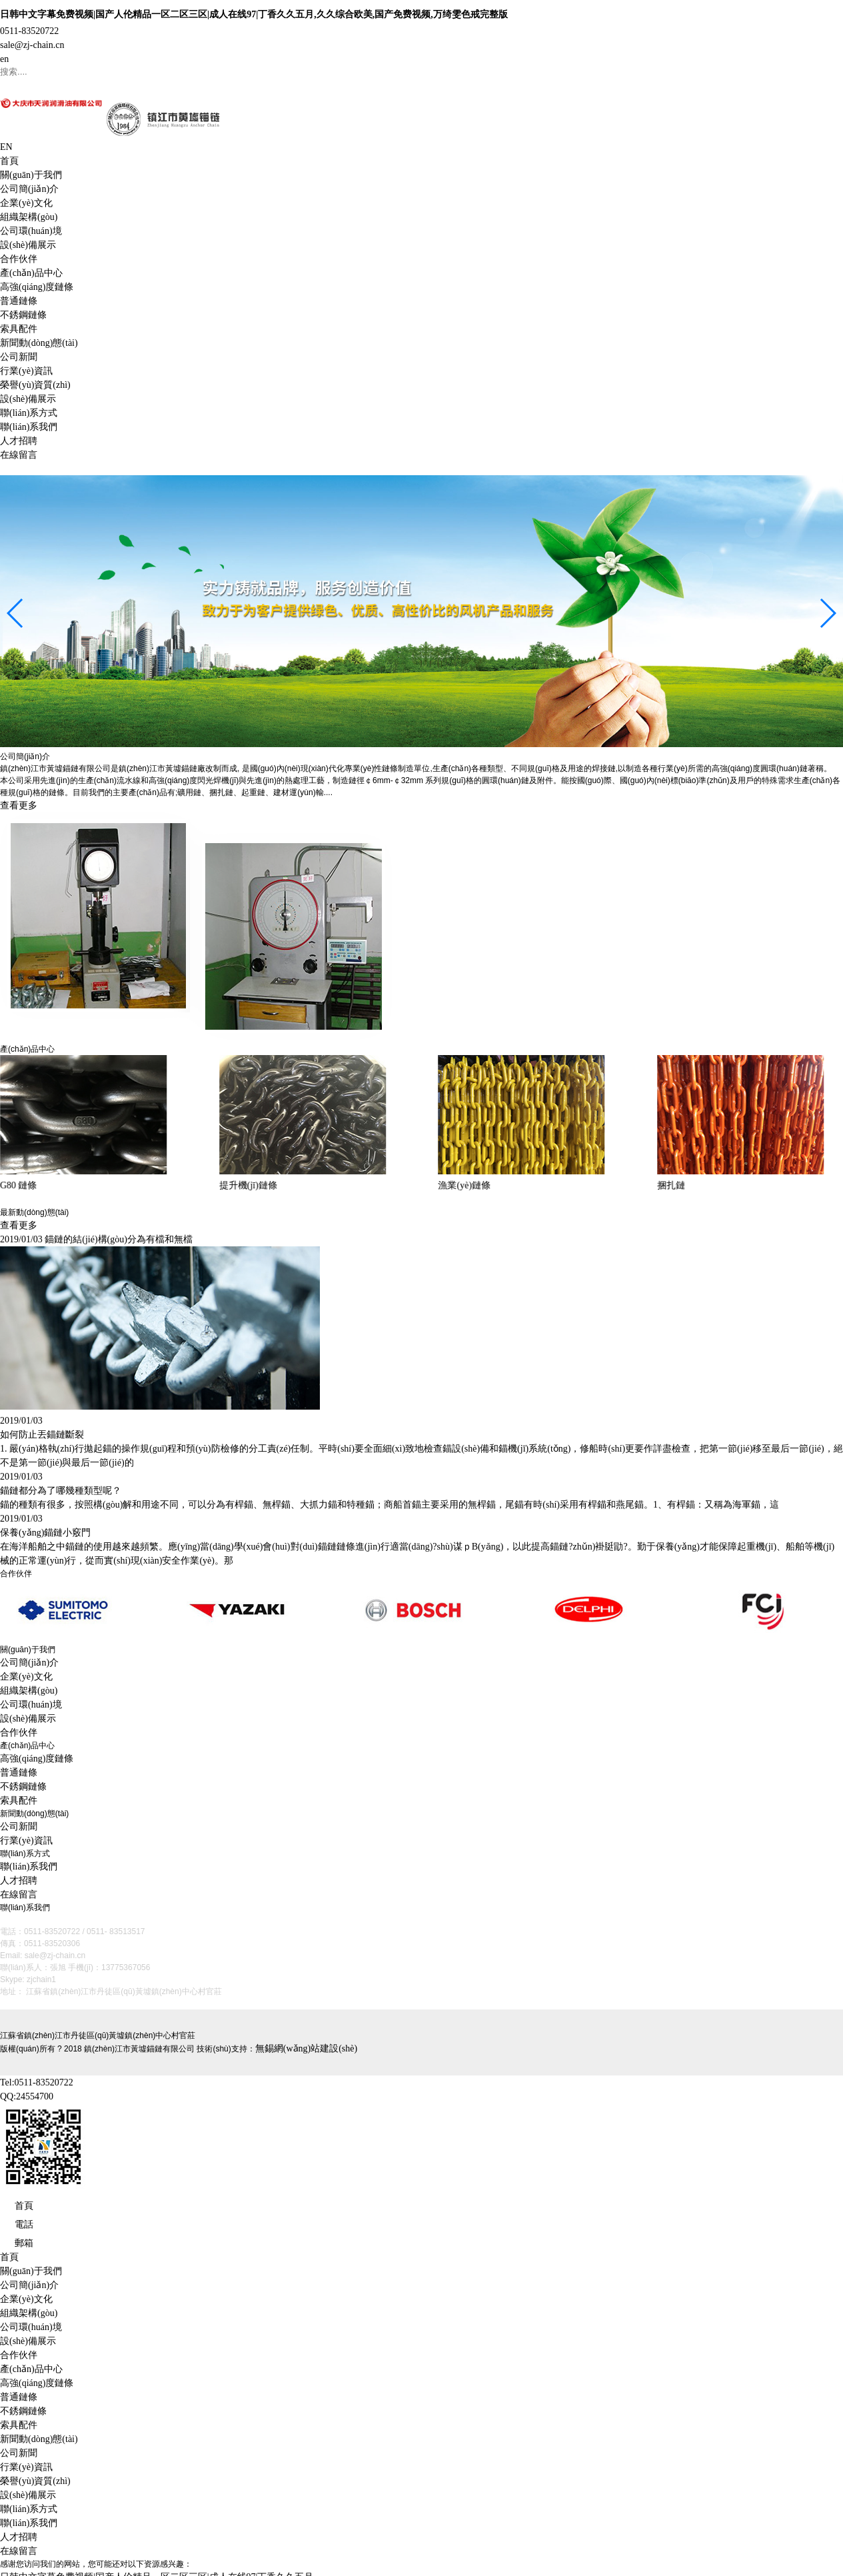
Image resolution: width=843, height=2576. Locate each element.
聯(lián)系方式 (28, 413)
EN (6, 147)
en (4, 59)
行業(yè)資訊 (26, 371)
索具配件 (18, 329)
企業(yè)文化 (26, 203)
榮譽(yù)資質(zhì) (35, 385)
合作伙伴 (18, 259)
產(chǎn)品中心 (31, 273)
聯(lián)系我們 (28, 427)
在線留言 (18, 455)
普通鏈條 (18, 301)
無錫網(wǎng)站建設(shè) (306, 2047)
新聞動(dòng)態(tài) (39, 343)
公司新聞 (18, 357)
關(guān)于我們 (31, 175)
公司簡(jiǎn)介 (29, 189)
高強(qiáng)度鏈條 (36, 287)
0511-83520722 (29, 31)
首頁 (9, 161)
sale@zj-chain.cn (32, 45)
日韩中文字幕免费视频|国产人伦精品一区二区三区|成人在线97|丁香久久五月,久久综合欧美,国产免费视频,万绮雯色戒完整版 (254, 14)
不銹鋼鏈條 (23, 315)
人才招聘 (18, 441)
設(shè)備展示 (28, 245)
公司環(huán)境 (31, 231)
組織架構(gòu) (28, 217)
